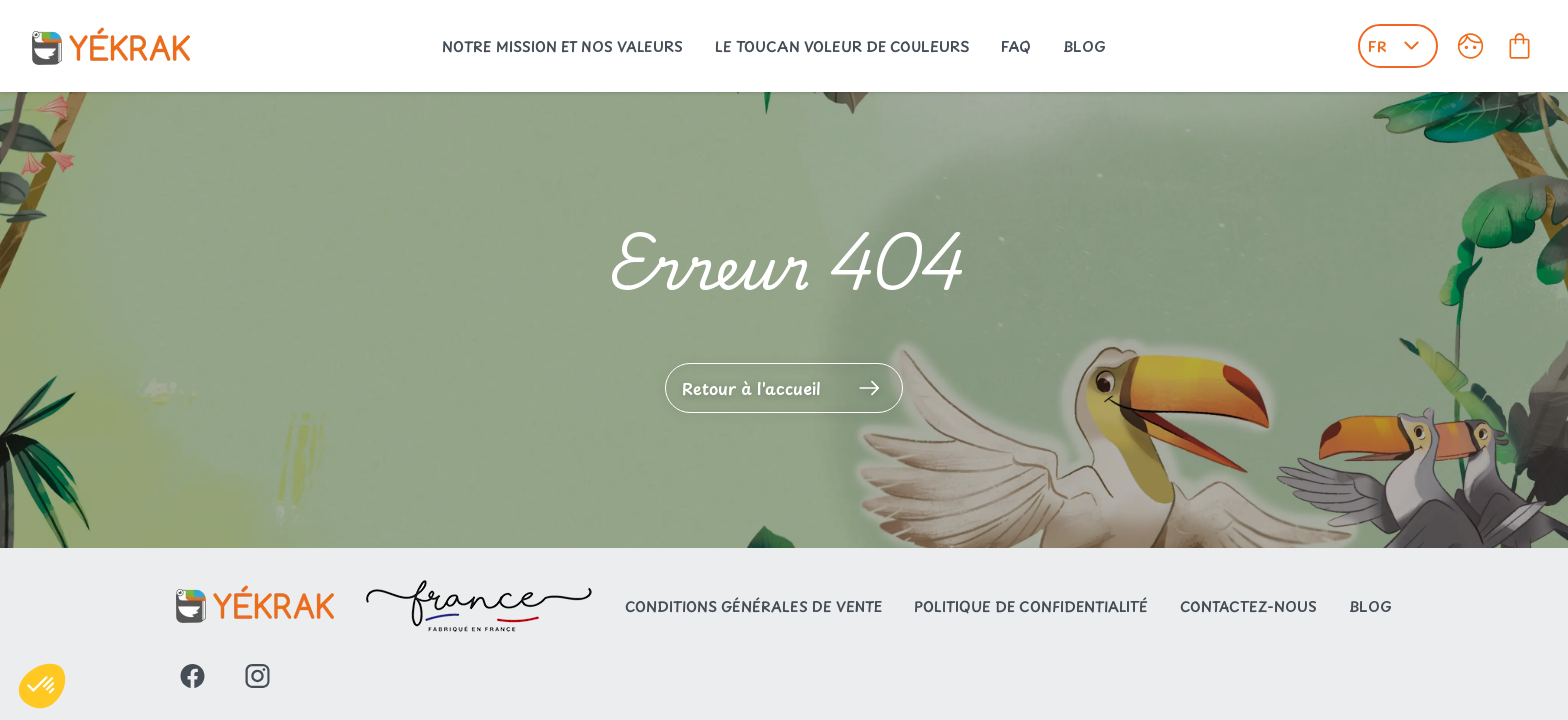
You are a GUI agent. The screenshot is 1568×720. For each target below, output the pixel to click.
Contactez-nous (1248, 606)
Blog (1084, 46)
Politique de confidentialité (1031, 606)
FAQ (1016, 46)
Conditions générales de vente (753, 606)
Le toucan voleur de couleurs (842, 46)
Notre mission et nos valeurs (562, 46)
